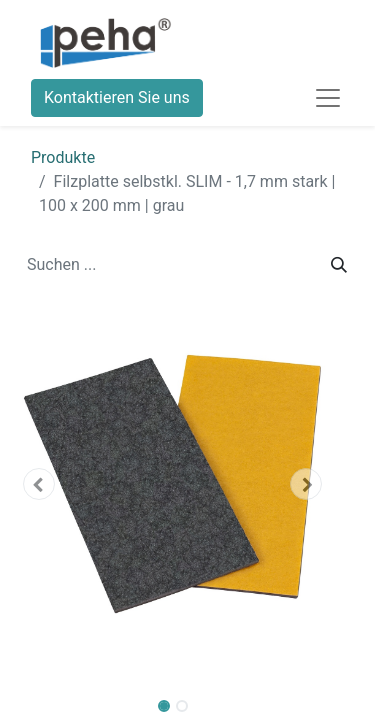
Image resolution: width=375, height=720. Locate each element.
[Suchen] (339, 265)
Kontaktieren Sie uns (117, 97)
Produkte (63, 157)
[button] (38, 484)
